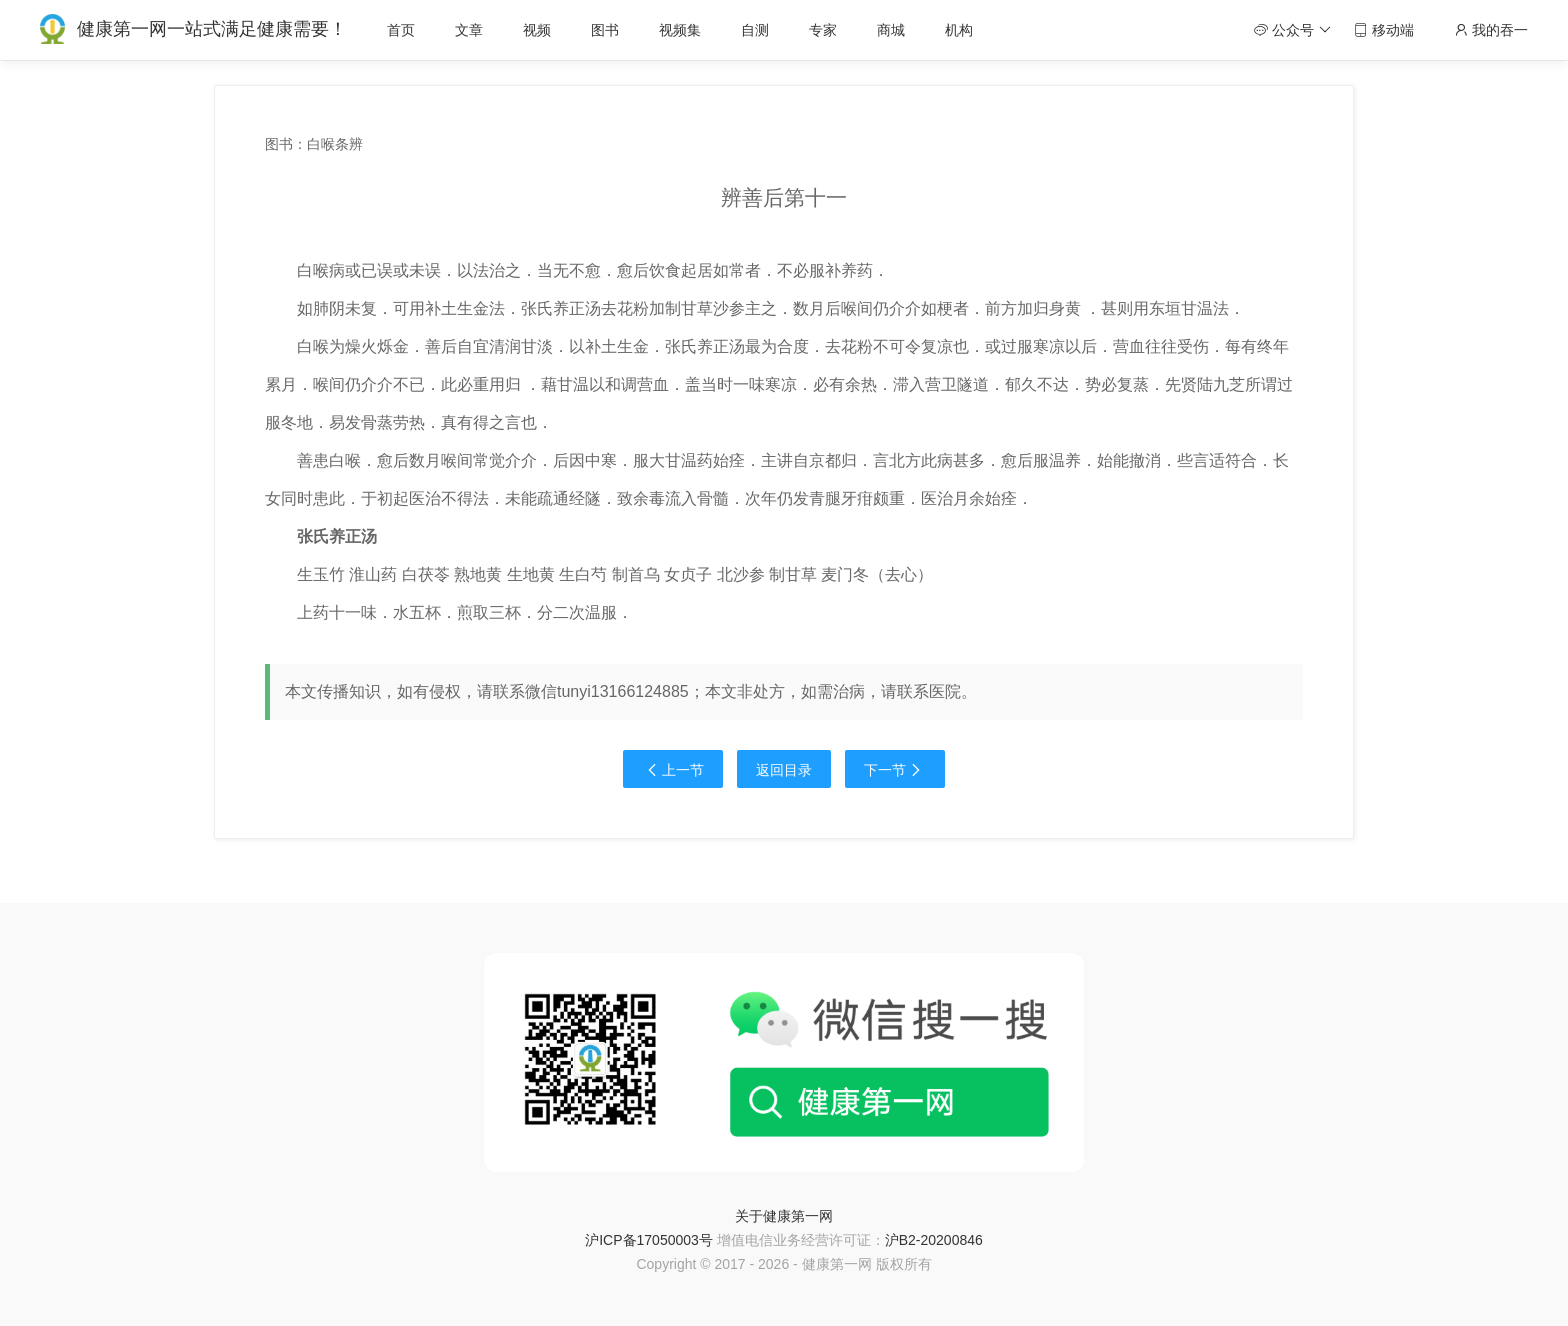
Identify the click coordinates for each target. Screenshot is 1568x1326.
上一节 (673, 770)
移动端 (1384, 30)
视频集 (680, 30)
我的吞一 (1491, 30)
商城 (891, 30)
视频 (537, 30)
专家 (823, 30)
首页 (401, 30)
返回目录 (784, 770)
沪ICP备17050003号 (649, 1240)
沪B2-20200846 (934, 1240)
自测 (755, 30)
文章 (469, 30)
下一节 (895, 770)
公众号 (1292, 30)
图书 (605, 30)
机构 (959, 30)
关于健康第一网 (784, 1216)
